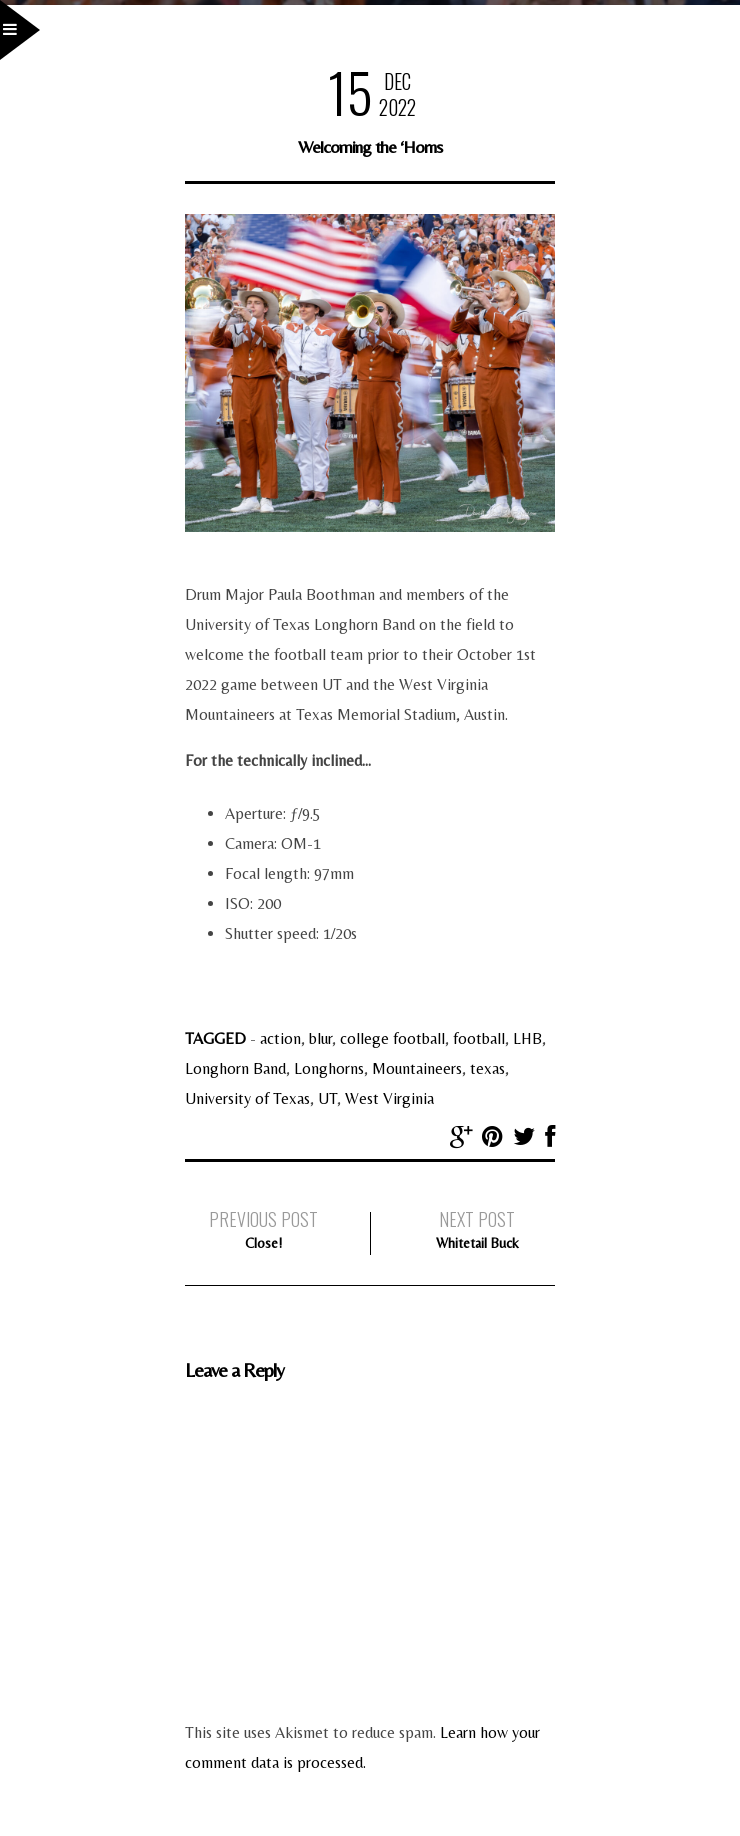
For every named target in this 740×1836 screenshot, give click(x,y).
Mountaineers (417, 1068)
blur (320, 1038)
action (280, 1038)
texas (487, 1068)
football (479, 1038)
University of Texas (247, 1098)
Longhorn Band (235, 1068)
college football (392, 1038)
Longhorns (329, 1068)
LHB (527, 1038)
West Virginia (389, 1098)
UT (327, 1098)
